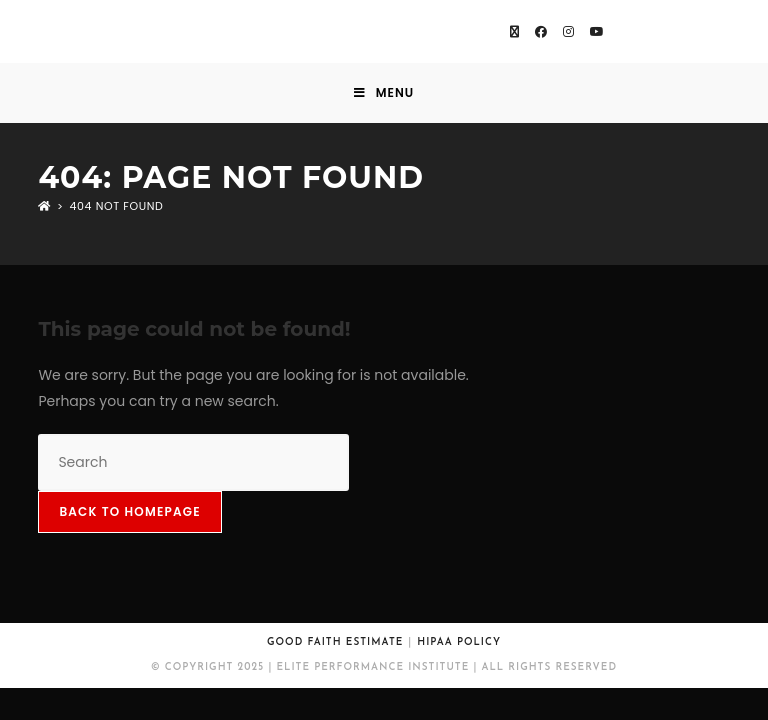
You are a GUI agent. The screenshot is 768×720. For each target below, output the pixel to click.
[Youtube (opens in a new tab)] (597, 32)
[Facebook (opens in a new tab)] (541, 32)
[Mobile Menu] (384, 93)
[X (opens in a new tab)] (514, 32)
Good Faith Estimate (335, 642)
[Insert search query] (193, 462)
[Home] (44, 206)
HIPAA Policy (459, 642)
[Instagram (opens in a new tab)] (568, 32)
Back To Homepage (129, 511)
